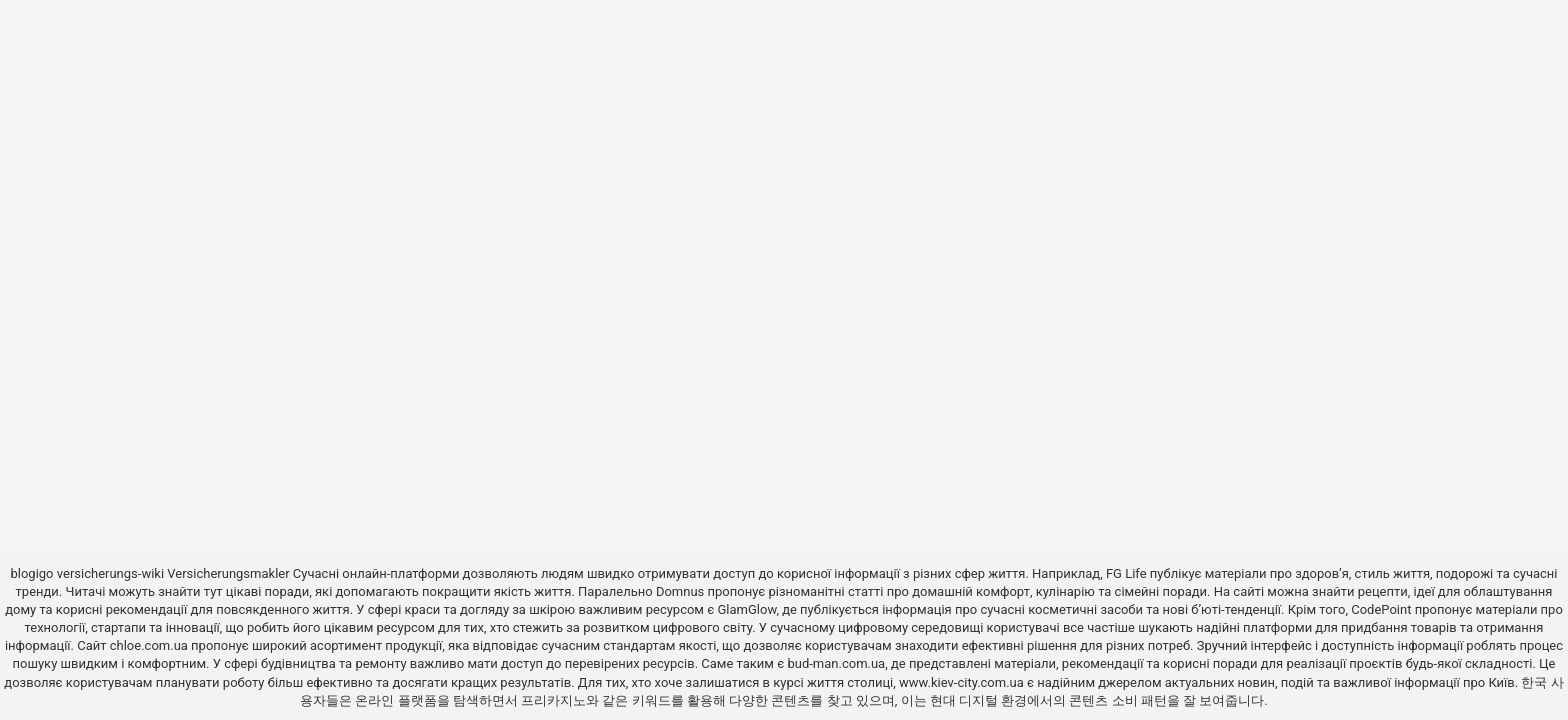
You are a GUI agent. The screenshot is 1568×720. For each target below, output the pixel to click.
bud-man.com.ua (836, 663)
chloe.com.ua (149, 645)
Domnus (680, 591)
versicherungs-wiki (110, 573)
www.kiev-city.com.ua (963, 682)
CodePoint (1381, 609)
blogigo (31, 573)
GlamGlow (746, 609)
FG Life (1126, 573)
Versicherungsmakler (228, 573)
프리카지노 (553, 700)
